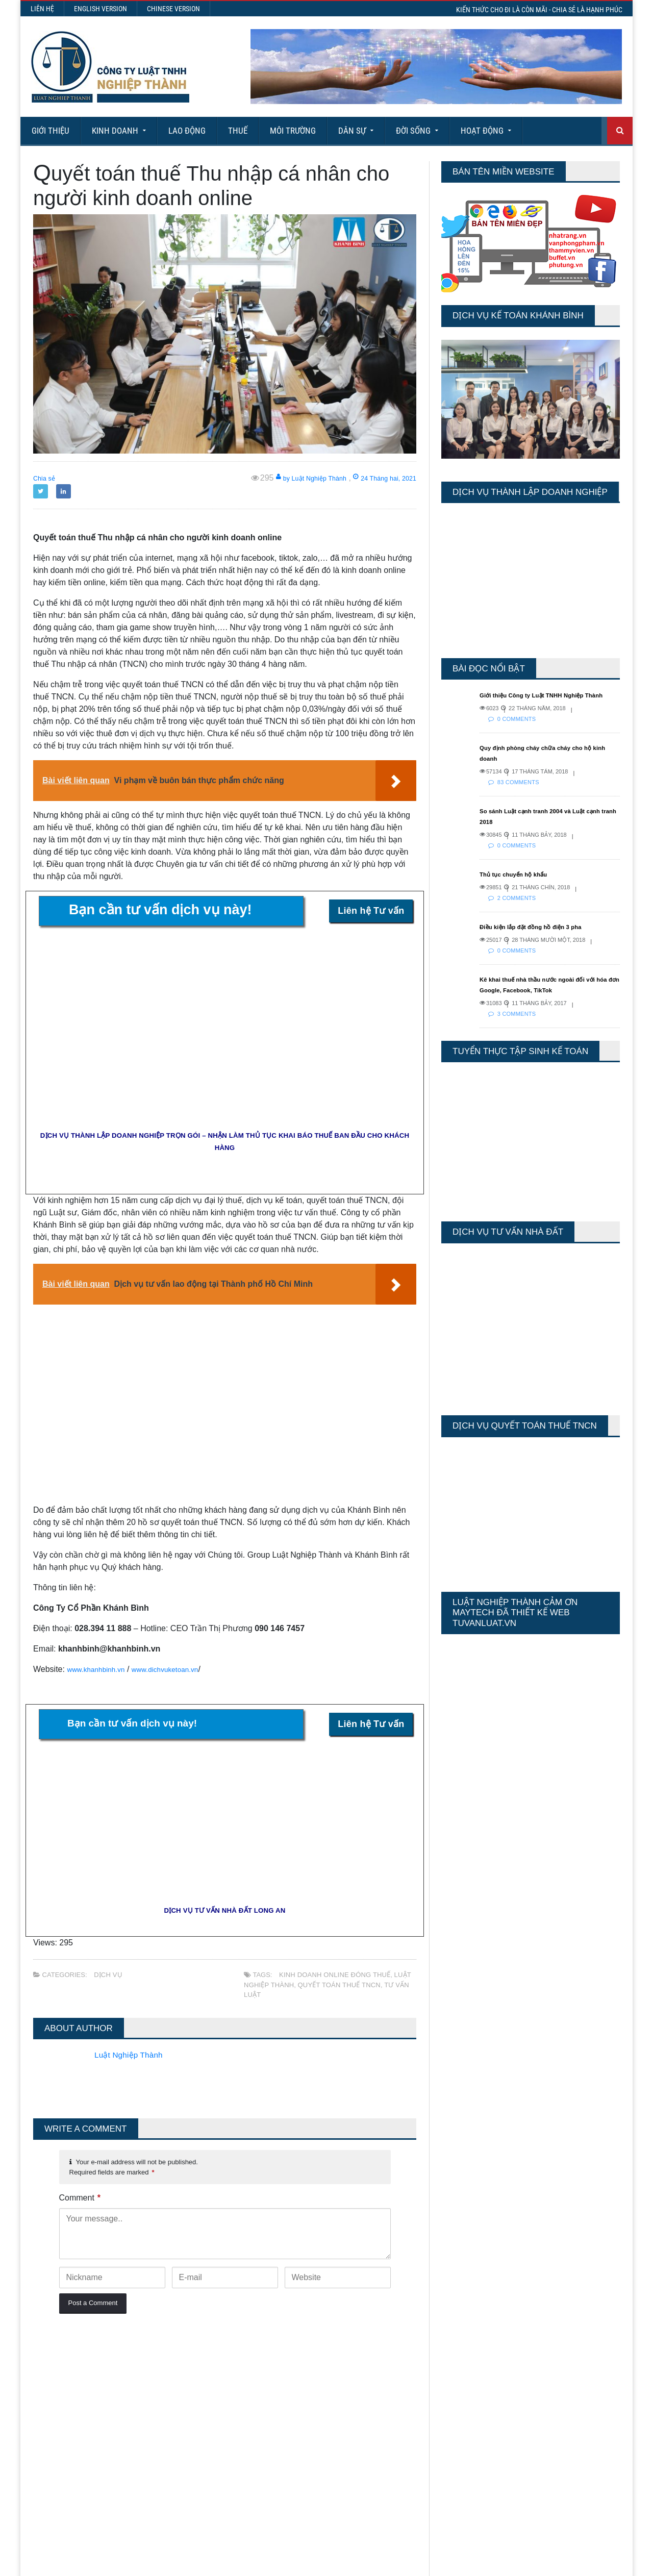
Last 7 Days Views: (472, 2378)
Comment (80, 2197)
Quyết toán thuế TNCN (337, 1985)
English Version (100, 9)
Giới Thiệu (50, 131)
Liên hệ (42, 9)
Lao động (187, 131)
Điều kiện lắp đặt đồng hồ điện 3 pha (542, 937)
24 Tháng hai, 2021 (376, 477)
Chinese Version (173, 9)
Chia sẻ (47, 477)
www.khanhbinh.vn (101, 1669)
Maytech (225, 2563)
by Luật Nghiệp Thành (285, 477)
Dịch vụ (107, 1975)
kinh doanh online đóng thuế (333, 1975)
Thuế (237, 131)
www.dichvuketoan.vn (181, 1669)
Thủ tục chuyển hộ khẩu (521, 885)
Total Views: (459, 2408)
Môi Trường (293, 131)
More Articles (326, 2530)
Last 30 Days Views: (474, 2393)
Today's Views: (464, 2363)
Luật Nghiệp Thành (133, 2054)
